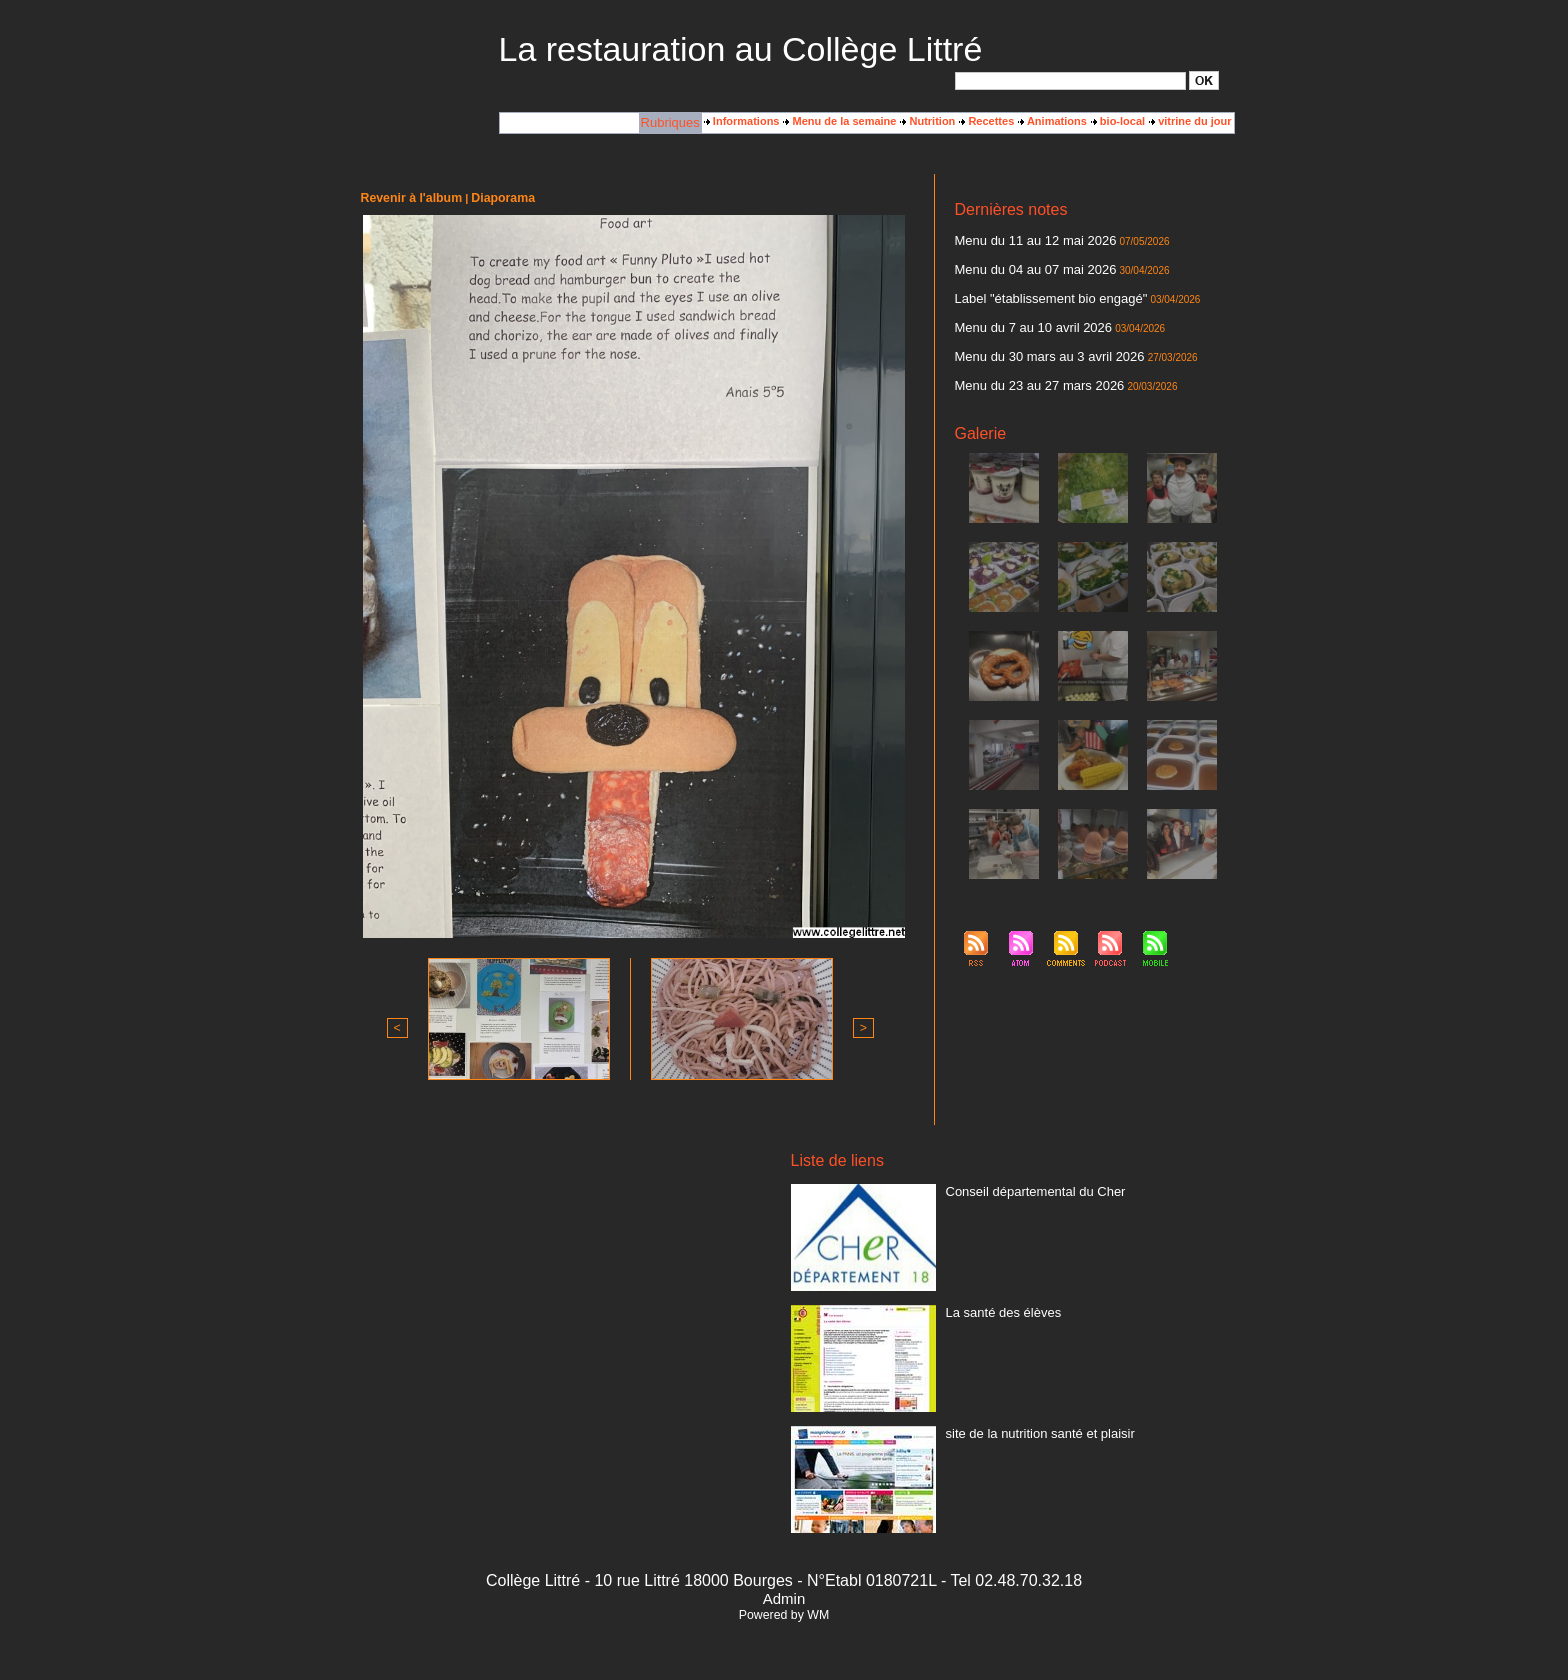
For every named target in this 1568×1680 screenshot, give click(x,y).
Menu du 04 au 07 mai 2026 (1023, 265)
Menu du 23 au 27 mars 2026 (1027, 369)
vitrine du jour (1190, 121)
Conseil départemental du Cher (1022, 1188)
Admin (783, 1596)
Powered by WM (784, 1613)
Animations (1052, 121)
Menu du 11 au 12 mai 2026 (1023, 239)
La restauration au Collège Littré (741, 49)
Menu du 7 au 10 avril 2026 (1021, 317)
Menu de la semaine (839, 121)
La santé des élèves (995, 1309)
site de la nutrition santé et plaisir (1026, 1430)
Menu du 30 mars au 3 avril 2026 (1035, 343)
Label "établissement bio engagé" (1036, 291)
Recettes (986, 121)
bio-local (1118, 121)
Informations (742, 121)
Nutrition (927, 121)
